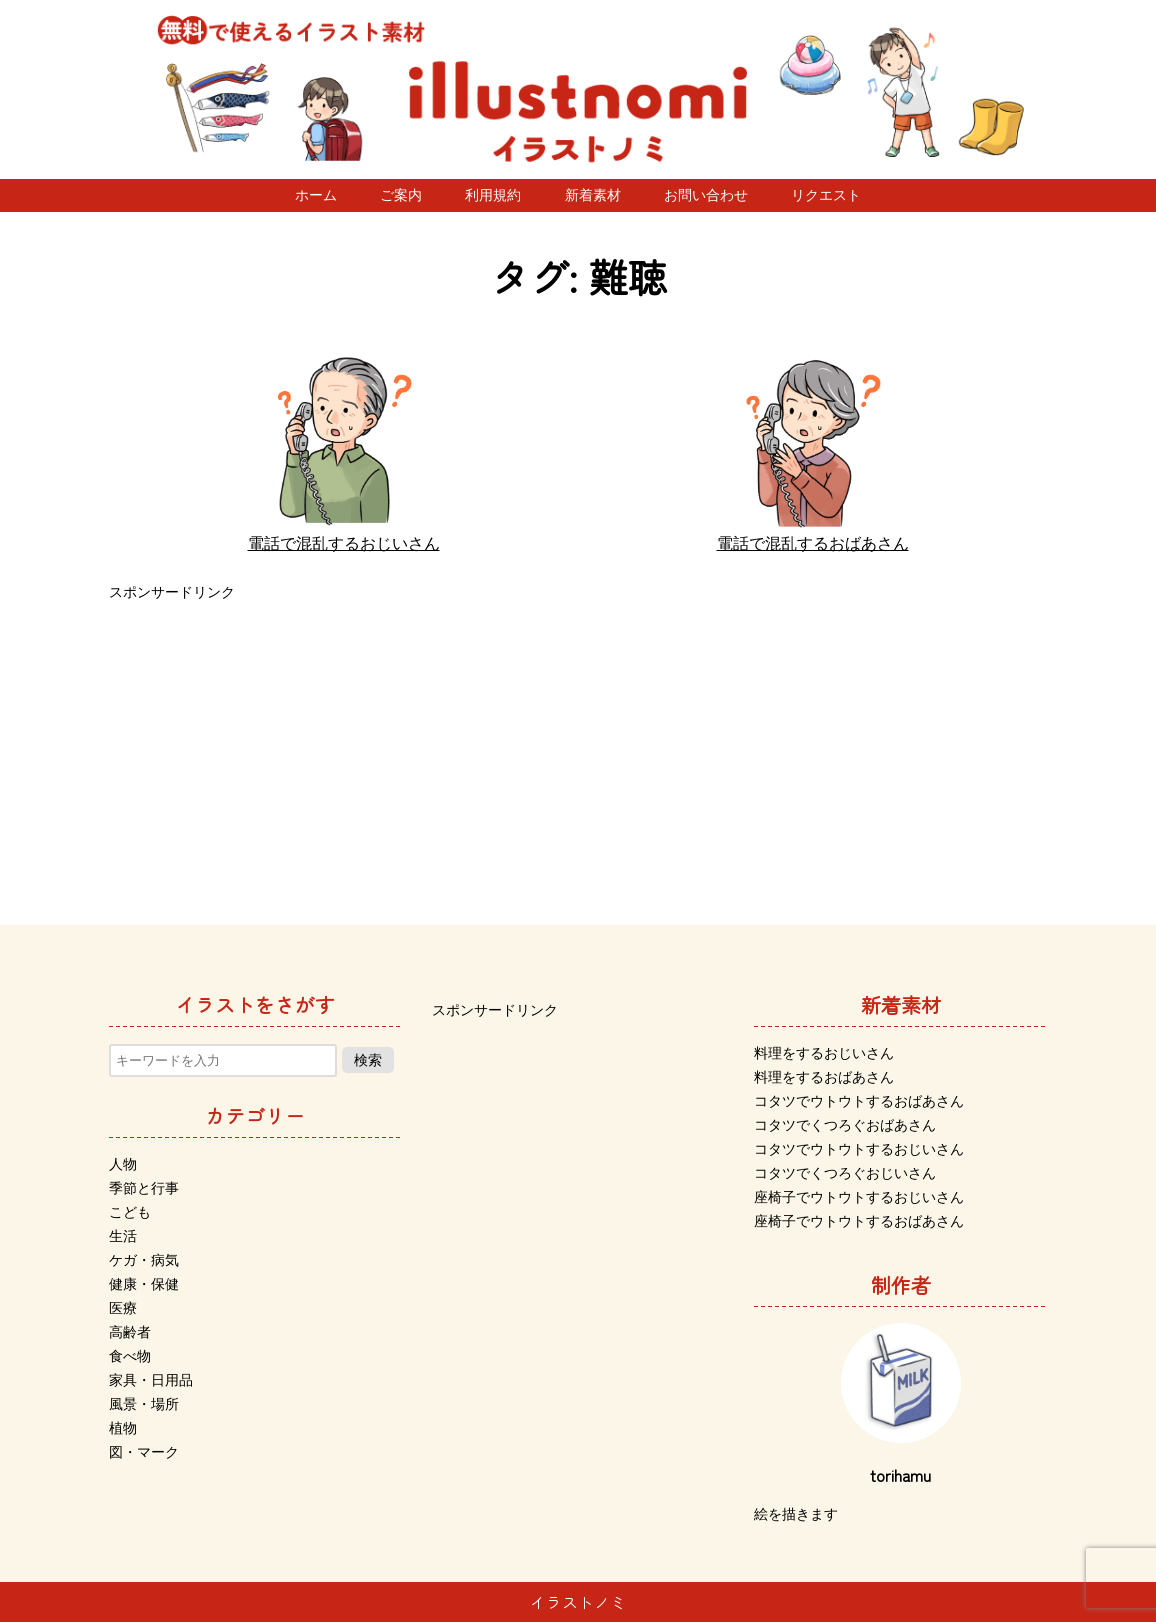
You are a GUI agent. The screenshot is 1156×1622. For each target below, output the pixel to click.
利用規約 (493, 195)
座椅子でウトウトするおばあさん (859, 1221)
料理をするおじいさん (824, 1053)
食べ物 (130, 1356)
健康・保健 (144, 1284)
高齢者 (130, 1332)
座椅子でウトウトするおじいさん (859, 1197)
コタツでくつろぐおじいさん (845, 1173)
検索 (368, 1060)
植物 (123, 1428)
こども (130, 1212)
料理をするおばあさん (824, 1077)
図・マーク (144, 1452)
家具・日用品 (151, 1380)
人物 (123, 1164)
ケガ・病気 (144, 1260)
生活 (123, 1236)
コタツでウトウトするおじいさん (859, 1149)
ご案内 (401, 195)
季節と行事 (144, 1188)
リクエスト (826, 195)
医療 (123, 1308)
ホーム (316, 195)
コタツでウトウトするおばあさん (859, 1101)
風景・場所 (144, 1404)
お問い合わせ (706, 195)
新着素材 (593, 195)
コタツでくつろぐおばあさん (845, 1125)
